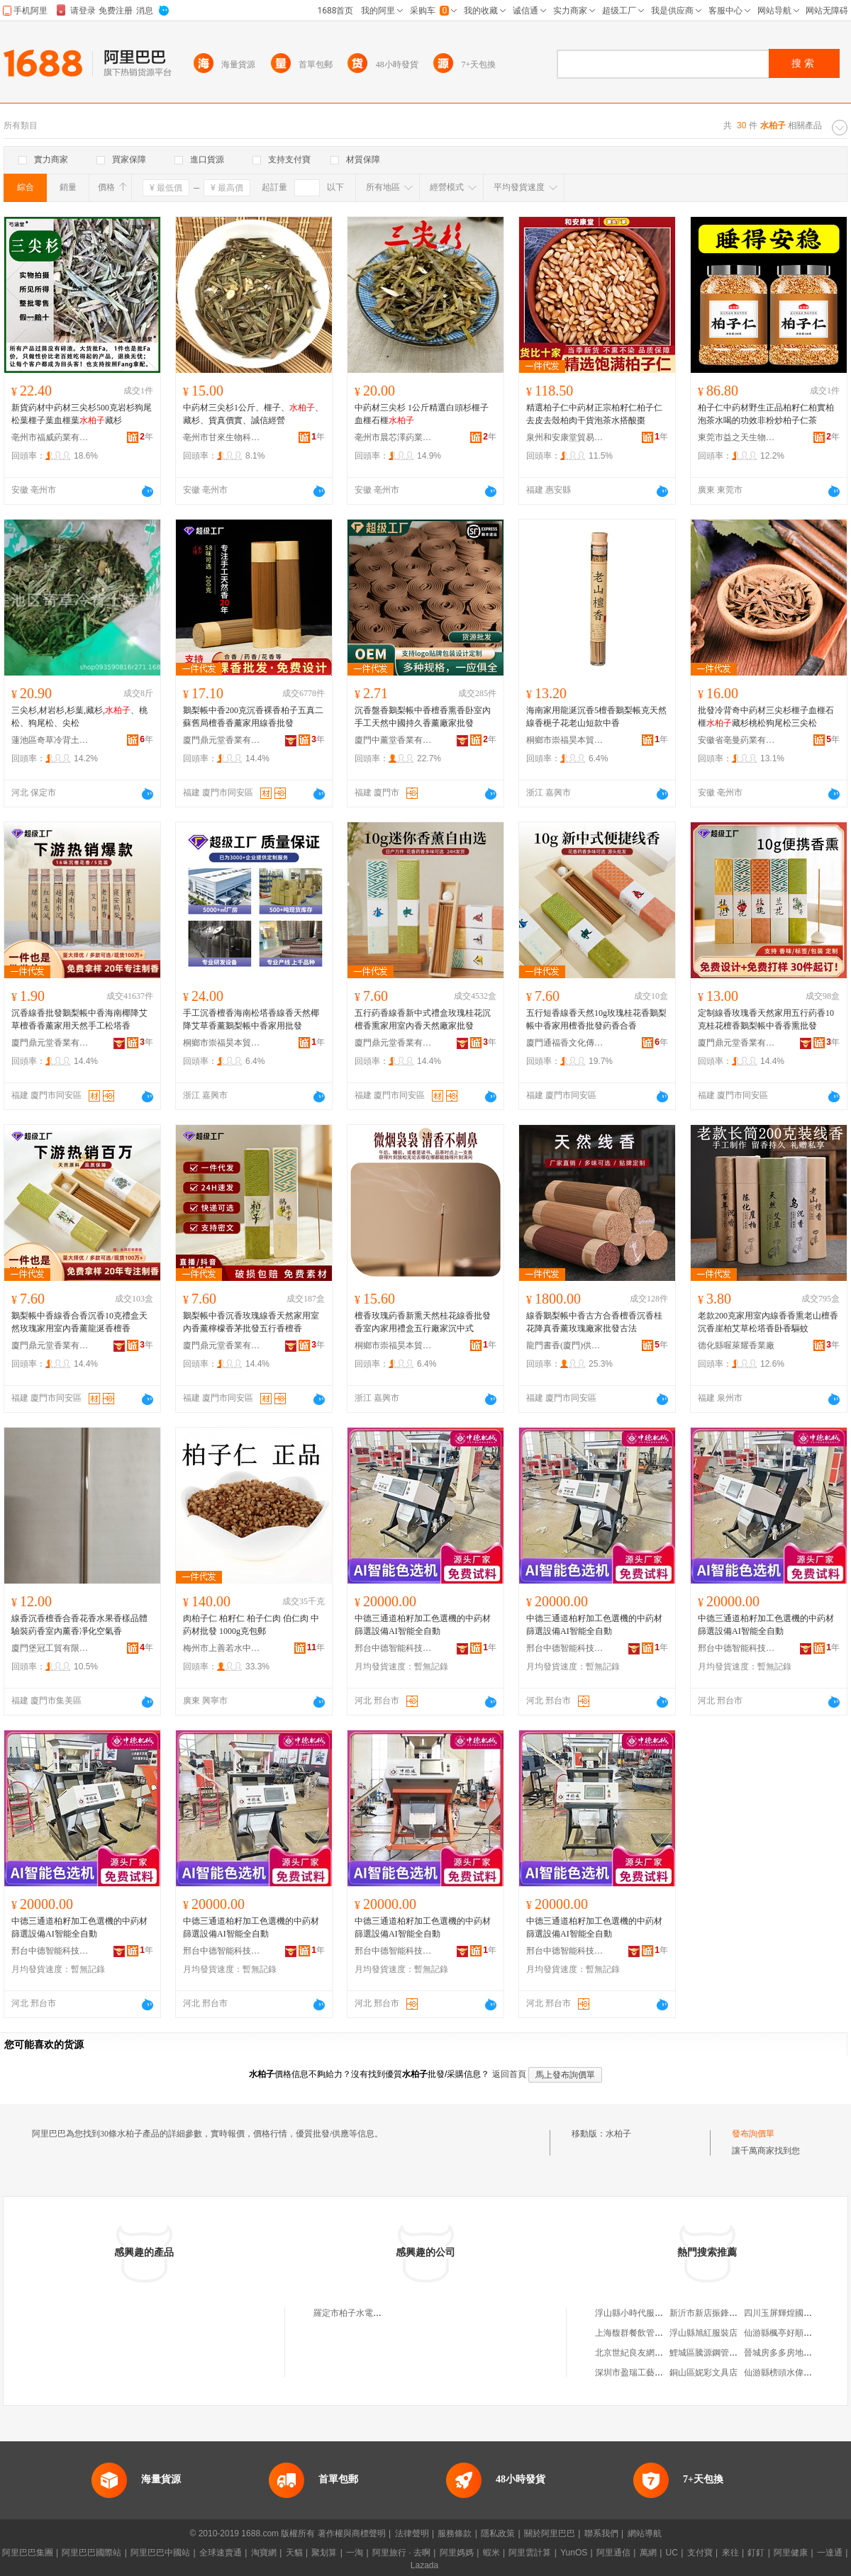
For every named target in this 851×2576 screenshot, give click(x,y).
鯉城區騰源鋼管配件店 (712, 2353)
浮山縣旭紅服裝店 (703, 2333)
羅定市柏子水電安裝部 (356, 2313)
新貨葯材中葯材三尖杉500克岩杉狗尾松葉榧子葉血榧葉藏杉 (81, 414)
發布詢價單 (753, 2134)
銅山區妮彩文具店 (703, 2373)
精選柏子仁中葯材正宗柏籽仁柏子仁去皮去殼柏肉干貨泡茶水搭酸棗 (594, 414)
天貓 (294, 2553)
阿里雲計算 (529, 2553)
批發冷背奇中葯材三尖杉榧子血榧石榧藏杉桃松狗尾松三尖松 (766, 716)
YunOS (573, 2553)
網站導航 (645, 2533)
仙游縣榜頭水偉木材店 (786, 2373)
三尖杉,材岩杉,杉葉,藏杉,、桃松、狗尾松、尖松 (79, 716)
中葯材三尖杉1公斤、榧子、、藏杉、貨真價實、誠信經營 (253, 414)
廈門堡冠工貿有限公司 (50, 1648)
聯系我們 (601, 2533)
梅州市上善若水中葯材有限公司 (222, 1648)
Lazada (424, 2565)
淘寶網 (264, 2553)
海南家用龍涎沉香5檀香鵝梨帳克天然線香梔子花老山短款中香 (596, 716)
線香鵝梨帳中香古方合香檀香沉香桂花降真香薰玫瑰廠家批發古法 (594, 1322)
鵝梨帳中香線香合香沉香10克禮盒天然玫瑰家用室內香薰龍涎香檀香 (79, 1322)
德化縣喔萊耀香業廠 (736, 1345)
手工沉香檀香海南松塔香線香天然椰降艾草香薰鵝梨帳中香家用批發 (251, 1019)
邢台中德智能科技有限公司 (394, 1648)
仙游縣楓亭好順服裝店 (786, 2333)
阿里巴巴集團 (27, 2553)
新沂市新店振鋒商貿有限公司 (724, 2313)
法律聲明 (412, 2533)
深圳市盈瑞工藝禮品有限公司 (650, 2373)
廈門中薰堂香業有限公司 (394, 740)
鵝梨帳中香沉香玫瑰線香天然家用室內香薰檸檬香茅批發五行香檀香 (251, 1322)
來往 (730, 2553)
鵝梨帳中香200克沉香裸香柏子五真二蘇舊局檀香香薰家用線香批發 (253, 716)
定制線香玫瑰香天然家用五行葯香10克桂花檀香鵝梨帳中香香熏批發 (766, 1019)
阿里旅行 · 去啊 (401, 2553)
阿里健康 (791, 2553)
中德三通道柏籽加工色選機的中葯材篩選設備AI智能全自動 (423, 1624)
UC (672, 2553)
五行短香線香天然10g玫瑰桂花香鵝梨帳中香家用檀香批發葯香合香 (596, 1019)
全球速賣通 (220, 2553)
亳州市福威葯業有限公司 (50, 437)
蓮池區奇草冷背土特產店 (50, 740)
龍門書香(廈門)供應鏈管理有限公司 (565, 1345)
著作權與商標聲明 (352, 2533)
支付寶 (700, 2553)
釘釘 (755, 2553)
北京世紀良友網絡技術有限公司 (654, 2353)
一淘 (354, 2553)
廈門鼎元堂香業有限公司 (222, 740)
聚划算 (324, 2553)
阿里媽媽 (457, 2553)
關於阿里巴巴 (549, 2533)
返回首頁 (509, 2074)
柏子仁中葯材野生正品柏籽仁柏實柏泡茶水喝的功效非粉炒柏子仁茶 (766, 414)
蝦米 (491, 2553)
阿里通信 (613, 2553)
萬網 (648, 2553)
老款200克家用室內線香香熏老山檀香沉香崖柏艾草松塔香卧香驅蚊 (768, 1322)
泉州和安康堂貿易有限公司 (565, 437)
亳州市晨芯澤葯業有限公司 (394, 437)
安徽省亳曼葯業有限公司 (737, 740)
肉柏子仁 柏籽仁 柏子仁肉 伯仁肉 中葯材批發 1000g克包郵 (251, 1624)
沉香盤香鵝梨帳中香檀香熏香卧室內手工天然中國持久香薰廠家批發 (423, 716)
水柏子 (618, 2134)
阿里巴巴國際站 (91, 2553)
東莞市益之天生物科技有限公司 (737, 437)
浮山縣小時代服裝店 (633, 2313)
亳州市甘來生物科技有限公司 (222, 437)
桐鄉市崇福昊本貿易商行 (565, 740)
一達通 (829, 2553)
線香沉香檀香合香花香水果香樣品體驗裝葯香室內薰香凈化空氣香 (79, 1624)
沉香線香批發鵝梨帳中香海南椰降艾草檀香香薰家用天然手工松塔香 (79, 1019)
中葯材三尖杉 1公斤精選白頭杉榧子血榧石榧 (422, 414)
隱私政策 (498, 2533)
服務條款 (455, 2533)
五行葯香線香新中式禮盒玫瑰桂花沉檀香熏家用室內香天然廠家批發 (423, 1019)
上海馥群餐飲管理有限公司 (646, 2333)
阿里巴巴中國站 (160, 2553)
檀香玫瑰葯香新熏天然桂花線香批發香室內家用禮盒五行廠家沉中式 (423, 1322)
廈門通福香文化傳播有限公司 (565, 1043)
